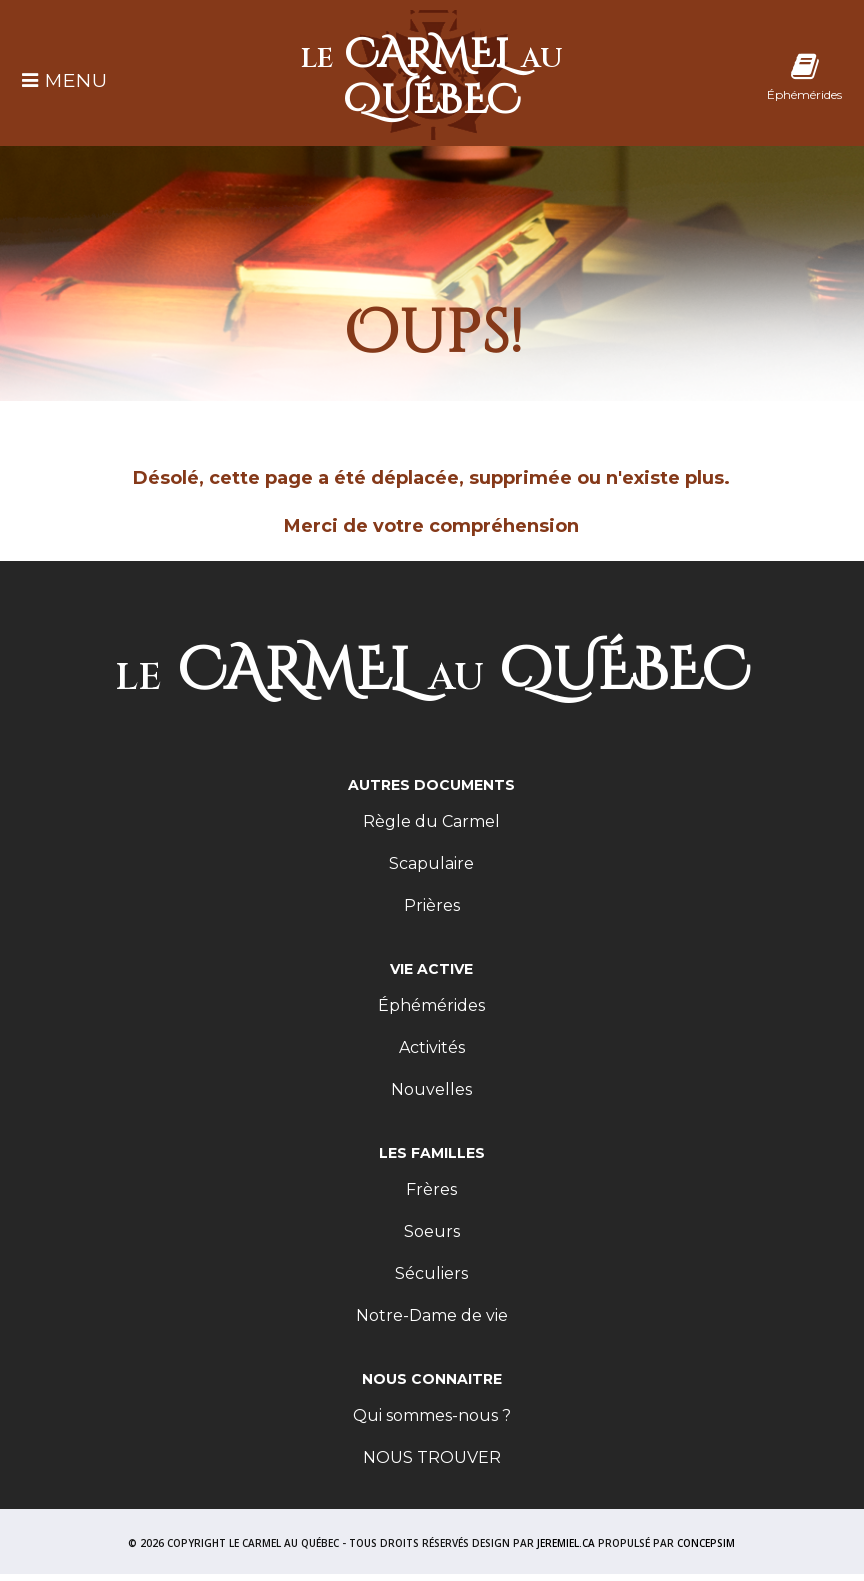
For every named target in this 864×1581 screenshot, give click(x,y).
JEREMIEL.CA (566, 1543)
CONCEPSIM (706, 1543)
